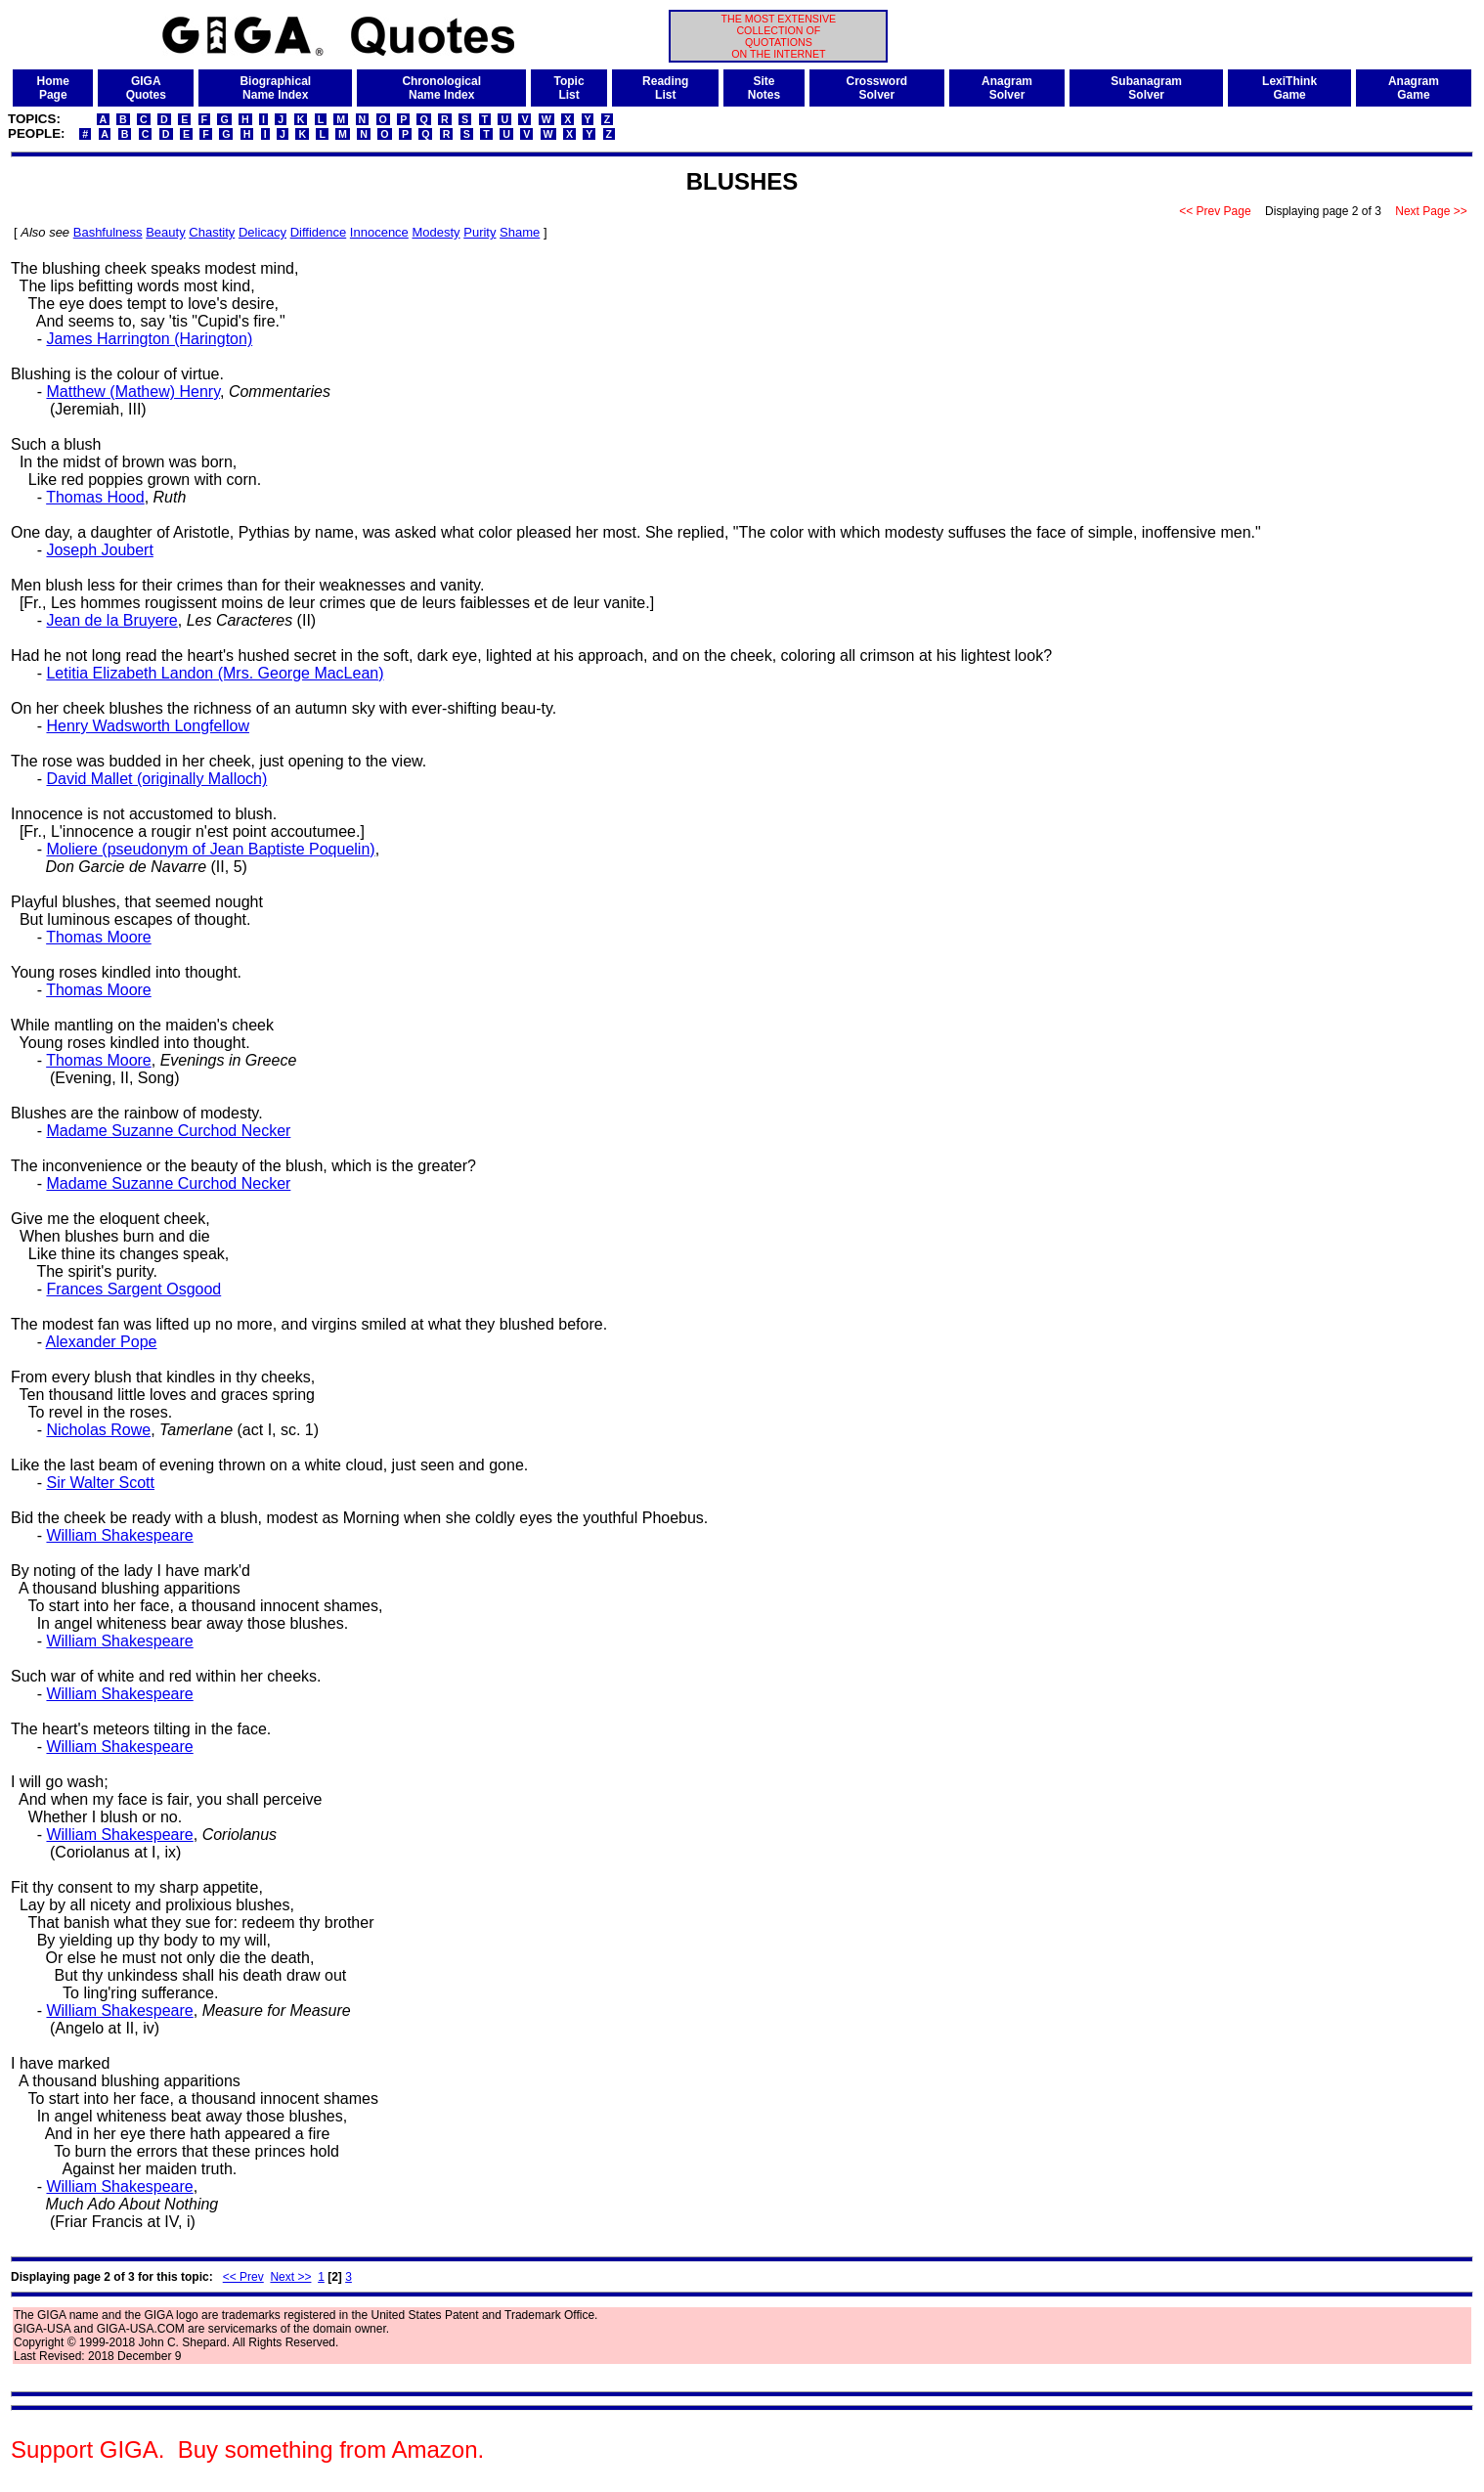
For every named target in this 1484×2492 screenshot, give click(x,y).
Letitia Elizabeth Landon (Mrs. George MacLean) (214, 673)
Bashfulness (108, 232)
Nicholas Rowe (98, 1429)
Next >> (290, 2277)
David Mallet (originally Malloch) (156, 778)
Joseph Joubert (99, 550)
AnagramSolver (1007, 88)
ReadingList (665, 88)
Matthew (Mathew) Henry (133, 391)
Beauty (165, 232)
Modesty (435, 232)
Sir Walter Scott (100, 1482)
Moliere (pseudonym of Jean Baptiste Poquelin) (210, 849)
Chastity (212, 232)
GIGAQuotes (146, 88)
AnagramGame (1413, 88)
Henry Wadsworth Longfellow (147, 726)
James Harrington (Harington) (149, 338)
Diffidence (318, 232)
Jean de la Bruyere (111, 620)
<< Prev (243, 2277)
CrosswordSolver (877, 88)
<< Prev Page (1215, 211)
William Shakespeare (119, 1535)
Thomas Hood (95, 497)
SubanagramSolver (1146, 88)
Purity (479, 232)
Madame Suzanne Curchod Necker (168, 1130)
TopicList (569, 88)
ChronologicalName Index (441, 88)
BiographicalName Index (275, 88)
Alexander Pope (101, 1341)
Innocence (379, 232)
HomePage (53, 88)
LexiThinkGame (1289, 88)
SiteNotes (764, 88)
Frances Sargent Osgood (133, 1289)
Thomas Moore (99, 937)
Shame (520, 232)
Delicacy (262, 232)
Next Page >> (1431, 211)
